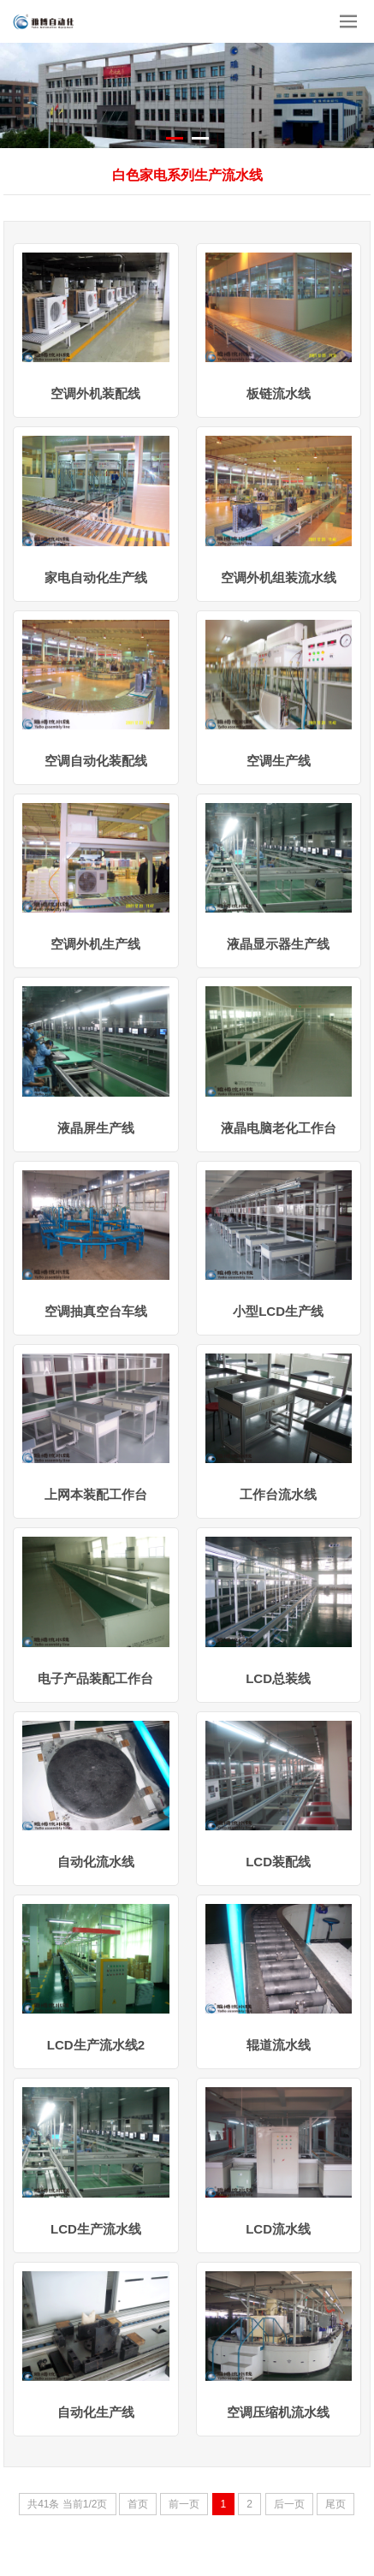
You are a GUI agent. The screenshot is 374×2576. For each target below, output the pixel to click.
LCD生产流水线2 (96, 2045)
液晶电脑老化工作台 (278, 1128)
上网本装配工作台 (96, 1494)
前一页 (184, 2504)
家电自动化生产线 (96, 577)
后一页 (289, 2504)
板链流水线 (278, 393)
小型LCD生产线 (278, 1311)
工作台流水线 (278, 1494)
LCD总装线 (278, 1678)
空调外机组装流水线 (278, 577)
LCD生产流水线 (95, 2229)
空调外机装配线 (95, 393)
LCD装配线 (278, 1861)
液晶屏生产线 (95, 1128)
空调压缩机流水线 (278, 2412)
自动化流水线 (95, 1861)
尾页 (335, 2504)
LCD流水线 (278, 2229)
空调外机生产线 (95, 944)
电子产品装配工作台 (95, 1678)
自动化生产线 (95, 2412)
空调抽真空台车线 (96, 1311)
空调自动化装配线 (96, 760)
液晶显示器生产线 (278, 944)
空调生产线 (278, 760)
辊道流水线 (278, 2045)
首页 (138, 2504)
